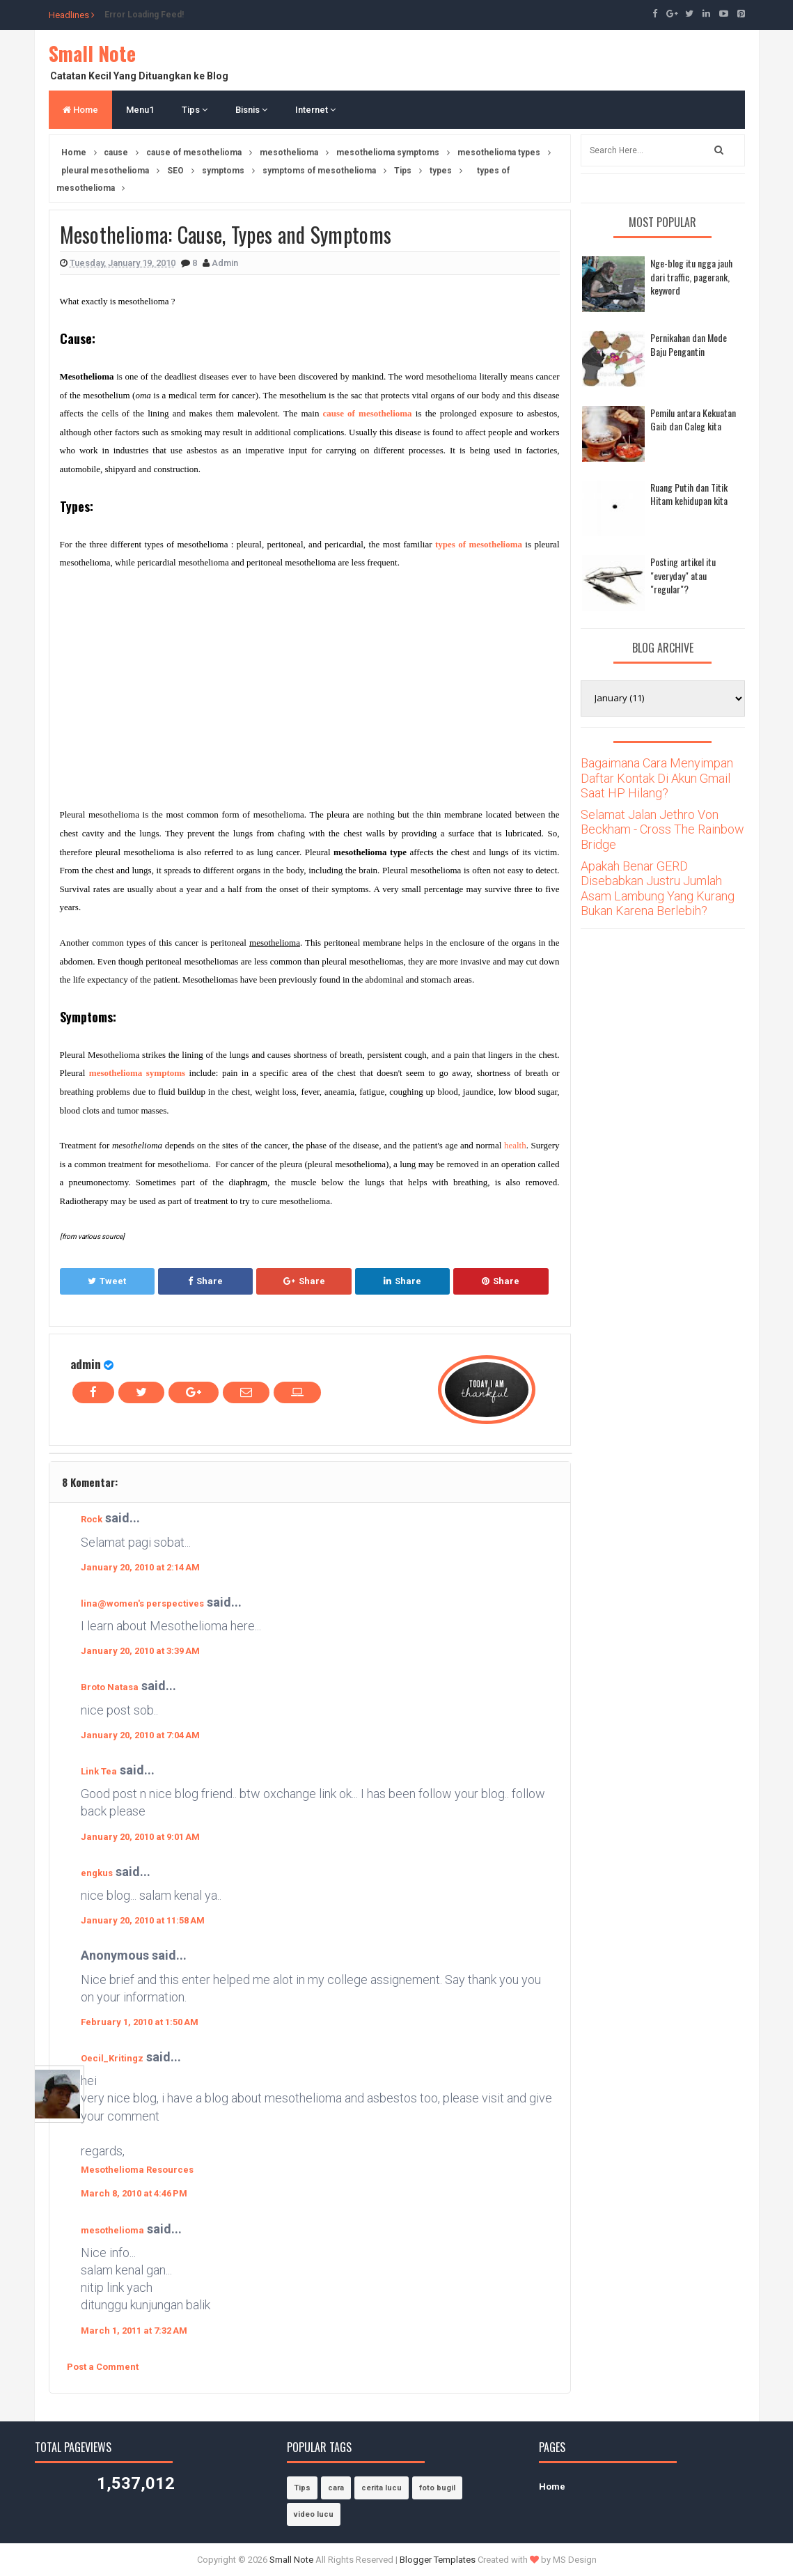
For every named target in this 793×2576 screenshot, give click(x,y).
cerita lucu (381, 2487)
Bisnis (251, 109)
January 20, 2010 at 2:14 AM (140, 1567)
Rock (91, 1519)
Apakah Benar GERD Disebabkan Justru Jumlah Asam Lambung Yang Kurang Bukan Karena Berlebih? (658, 889)
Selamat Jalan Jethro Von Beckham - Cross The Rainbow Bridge (662, 829)
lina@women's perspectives (142, 1603)
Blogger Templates (438, 2559)
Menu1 (140, 109)
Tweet (107, 1281)
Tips (194, 109)
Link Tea (99, 1771)
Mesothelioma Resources (137, 2169)
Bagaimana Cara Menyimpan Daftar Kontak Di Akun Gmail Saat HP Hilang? (657, 778)
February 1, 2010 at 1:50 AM (139, 2022)
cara (336, 2487)
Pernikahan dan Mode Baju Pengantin (688, 344)
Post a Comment (103, 2367)
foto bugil (437, 2487)
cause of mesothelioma (367, 413)
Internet (315, 109)
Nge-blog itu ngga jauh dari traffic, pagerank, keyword (691, 276)
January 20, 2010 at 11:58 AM (143, 1920)
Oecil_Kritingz (112, 2058)
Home (80, 109)
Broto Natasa (110, 1687)
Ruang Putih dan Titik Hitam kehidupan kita (689, 494)
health (515, 1145)
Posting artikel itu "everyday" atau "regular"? (683, 575)
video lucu (313, 2514)
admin (85, 1364)
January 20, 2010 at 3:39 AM (140, 1651)
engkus (97, 1873)
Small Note (92, 53)
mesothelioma (112, 2230)
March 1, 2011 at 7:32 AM (134, 2330)
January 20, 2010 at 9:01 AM (140, 1837)
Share (205, 1281)
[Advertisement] (177, 685)
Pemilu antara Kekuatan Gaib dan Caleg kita (693, 419)
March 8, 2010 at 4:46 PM (134, 2193)
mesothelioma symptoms (137, 1073)
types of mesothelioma (478, 544)
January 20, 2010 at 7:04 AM (140, 1735)
